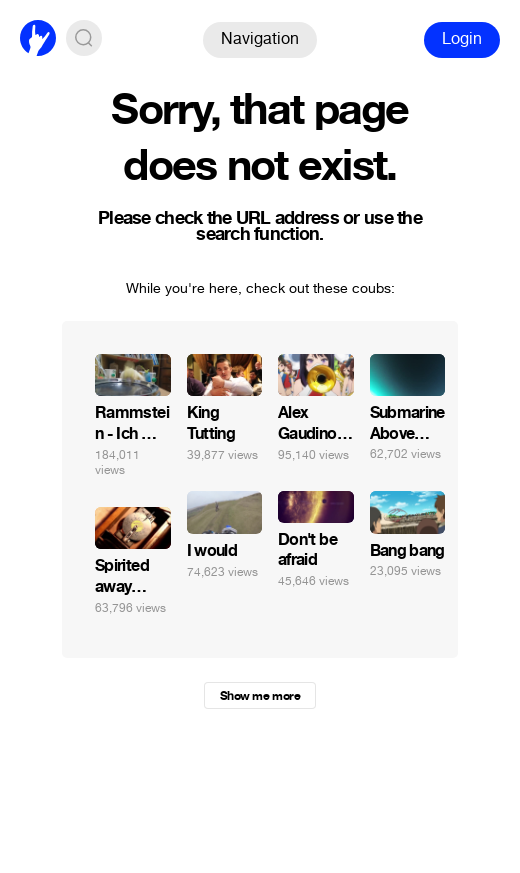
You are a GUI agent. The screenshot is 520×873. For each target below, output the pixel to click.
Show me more (260, 696)
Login (462, 38)
